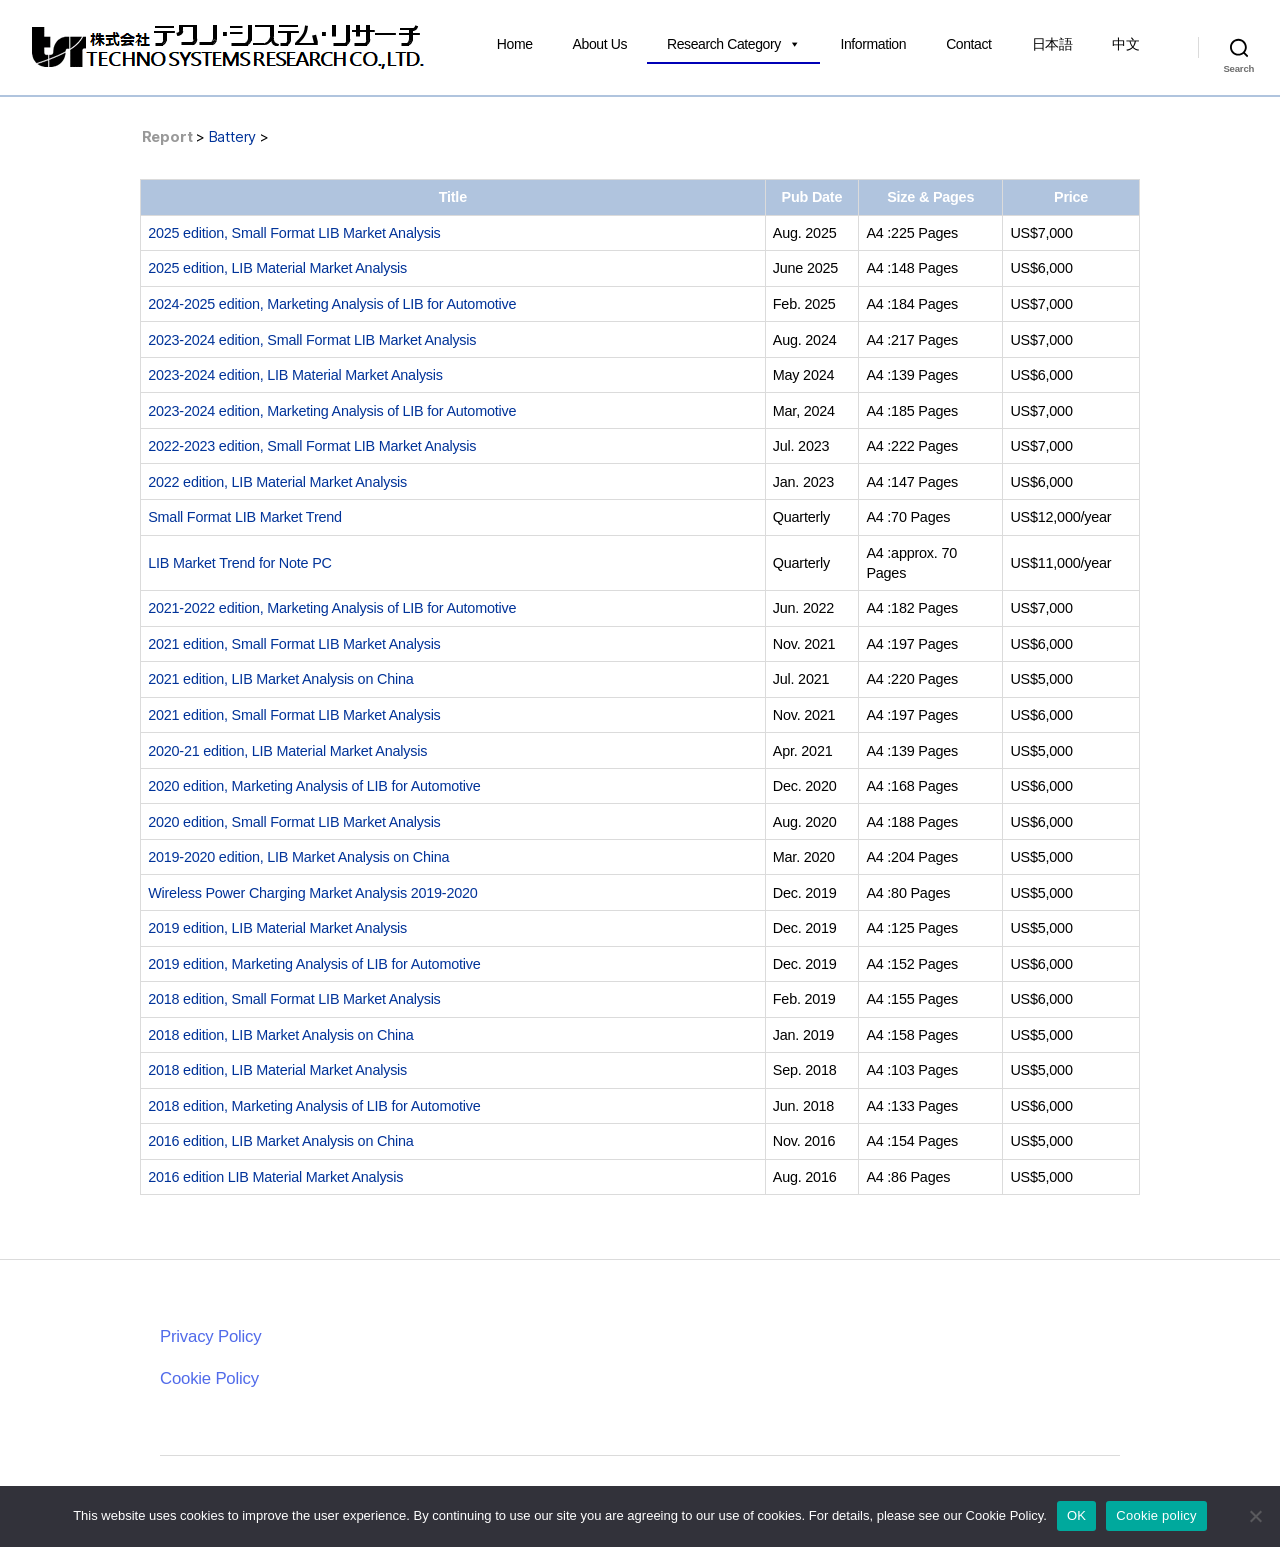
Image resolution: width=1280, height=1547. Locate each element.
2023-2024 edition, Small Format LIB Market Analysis (312, 340)
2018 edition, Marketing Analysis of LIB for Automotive (314, 1106)
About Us (600, 44)
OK (1076, 1515)
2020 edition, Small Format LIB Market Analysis (294, 822)
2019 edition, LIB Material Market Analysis (277, 928)
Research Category (733, 44)
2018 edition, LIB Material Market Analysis (277, 1070)
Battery (233, 136)
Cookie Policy (209, 1378)
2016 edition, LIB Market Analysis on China (280, 1141)
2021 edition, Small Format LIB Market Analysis (294, 644)
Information (873, 44)
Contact (968, 44)
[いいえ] (1255, 1516)
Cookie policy (1156, 1515)
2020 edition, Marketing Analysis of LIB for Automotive (314, 786)
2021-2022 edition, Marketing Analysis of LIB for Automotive (332, 608)
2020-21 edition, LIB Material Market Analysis (287, 751)
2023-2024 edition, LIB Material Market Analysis (295, 375)
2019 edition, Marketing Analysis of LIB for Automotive (314, 964)
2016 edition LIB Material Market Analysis (275, 1177)
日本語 (1052, 44)
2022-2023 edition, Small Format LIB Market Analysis (312, 446)
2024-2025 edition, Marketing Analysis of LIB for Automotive (332, 304)
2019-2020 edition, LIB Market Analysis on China (298, 857)
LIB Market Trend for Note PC (240, 563)
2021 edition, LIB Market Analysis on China (280, 679)
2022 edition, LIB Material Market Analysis (277, 482)
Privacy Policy (210, 1336)
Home (515, 44)
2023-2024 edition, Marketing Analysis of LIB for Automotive (332, 411)
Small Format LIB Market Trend (245, 517)
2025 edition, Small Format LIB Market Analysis (294, 233)
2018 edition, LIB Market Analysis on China (280, 1035)
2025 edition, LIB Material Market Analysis (277, 268)
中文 (1125, 44)
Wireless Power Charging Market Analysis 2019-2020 (312, 893)
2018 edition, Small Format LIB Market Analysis (294, 999)
